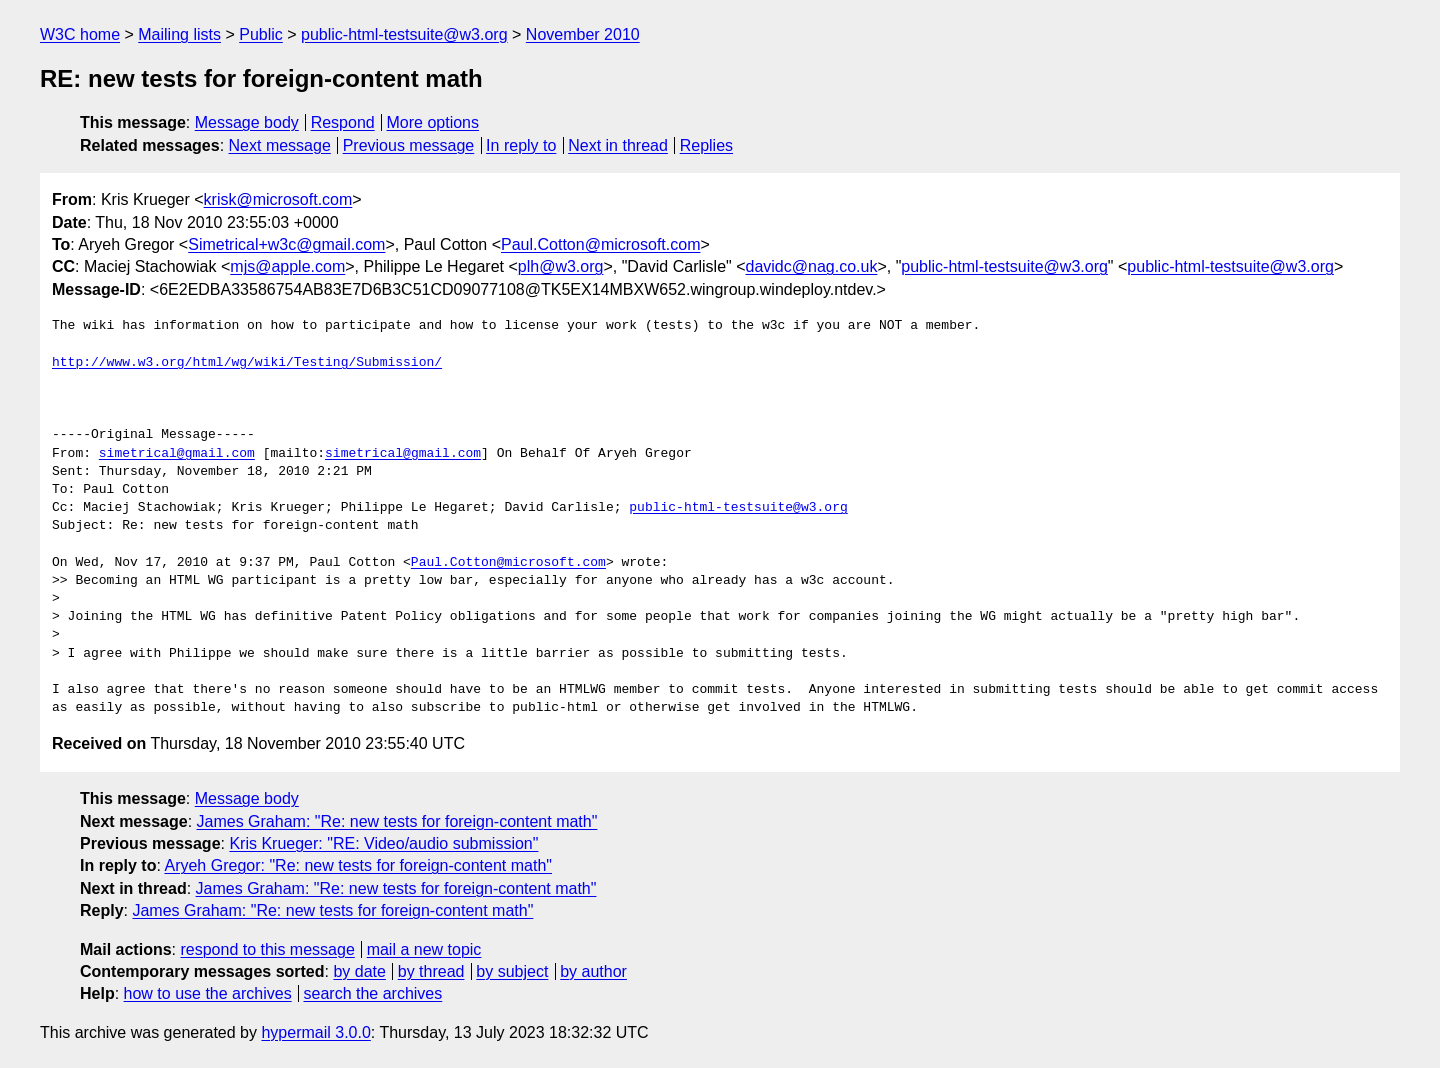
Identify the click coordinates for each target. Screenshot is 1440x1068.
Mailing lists (179, 34)
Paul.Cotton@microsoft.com (600, 244)
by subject (512, 971)
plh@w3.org (561, 266)
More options (433, 122)
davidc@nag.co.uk (812, 266)
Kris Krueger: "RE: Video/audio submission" (383, 843)
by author (593, 971)
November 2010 (583, 34)
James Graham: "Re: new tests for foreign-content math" (397, 821)
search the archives (373, 993)
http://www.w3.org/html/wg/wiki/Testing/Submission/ (247, 363)
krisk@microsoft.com (278, 199)
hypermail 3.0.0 (315, 1032)
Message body (247, 122)
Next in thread (618, 145)
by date (359, 971)
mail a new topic (424, 949)
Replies (706, 145)
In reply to (521, 145)
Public (261, 34)
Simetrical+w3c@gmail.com (286, 244)
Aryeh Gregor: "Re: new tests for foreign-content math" (358, 865)
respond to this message (267, 949)
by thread (431, 971)
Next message (280, 145)
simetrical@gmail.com (177, 454)
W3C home (80, 34)
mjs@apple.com (287, 266)
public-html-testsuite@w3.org (404, 34)
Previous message (409, 145)
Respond (343, 122)
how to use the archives (208, 993)
